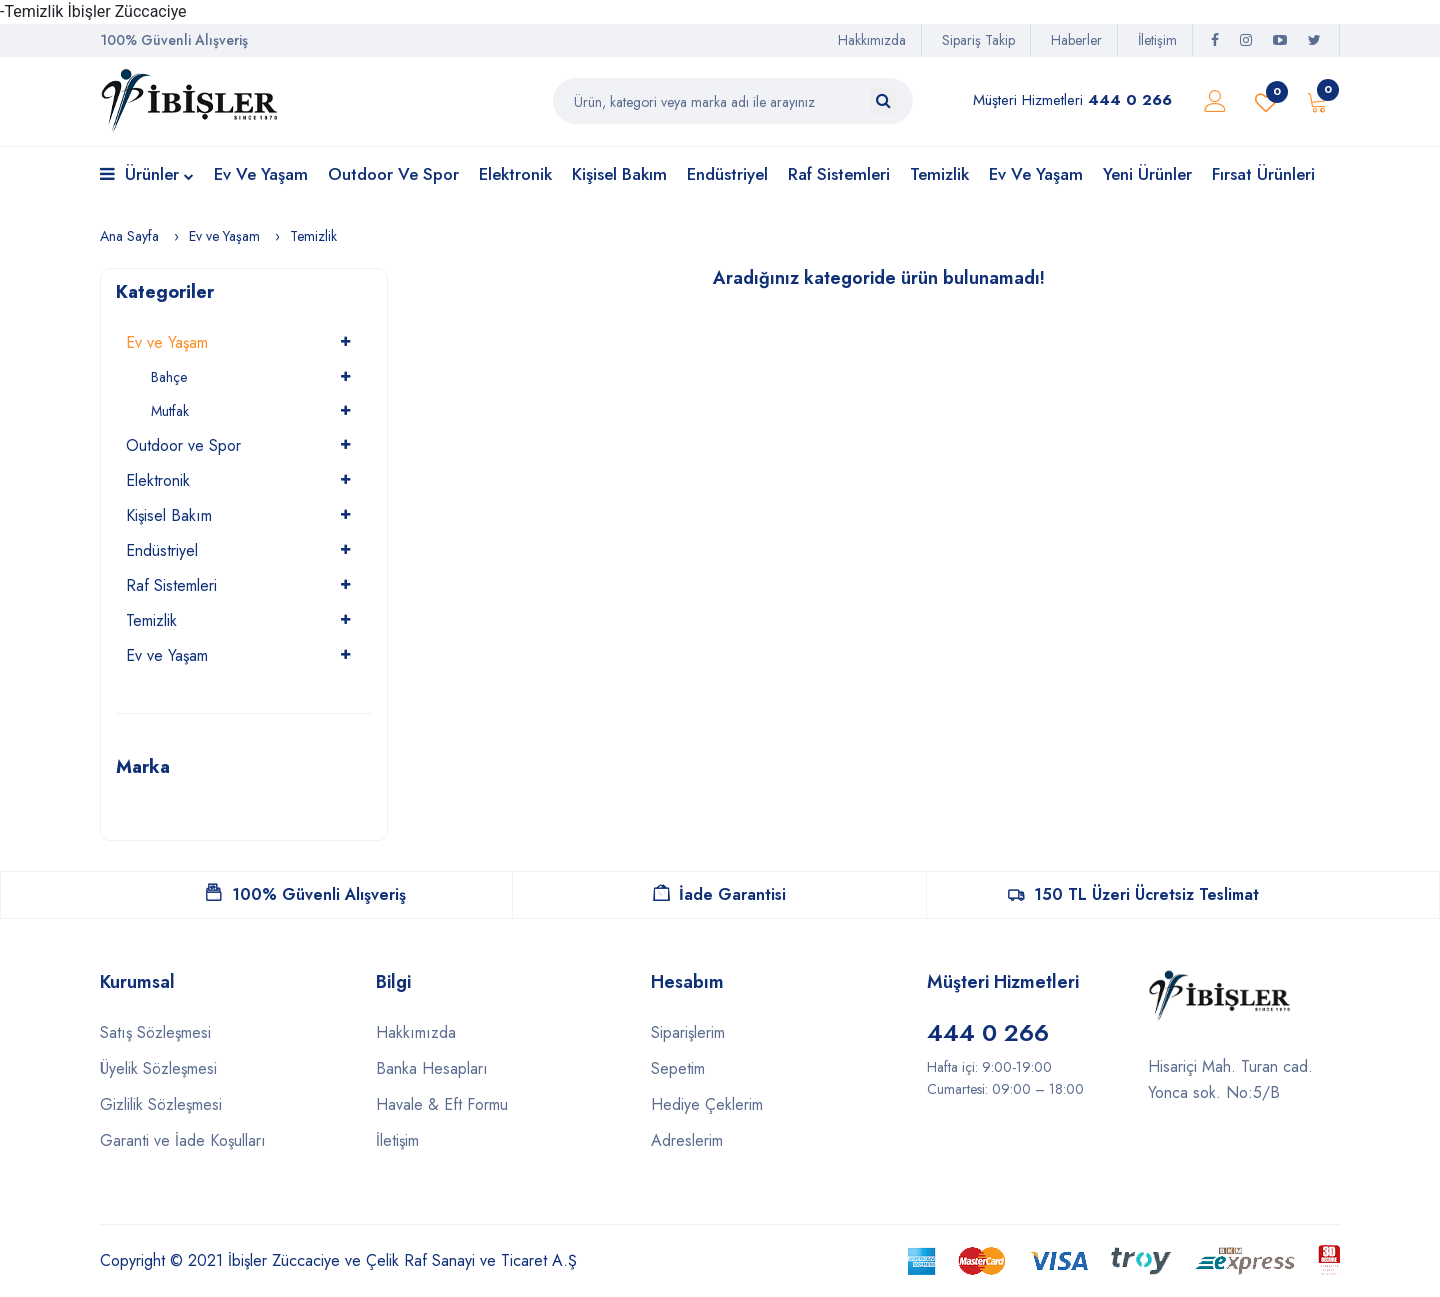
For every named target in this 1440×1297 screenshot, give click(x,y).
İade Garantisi (719, 894)
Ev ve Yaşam (261, 174)
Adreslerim (687, 1140)
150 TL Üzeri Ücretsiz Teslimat (1133, 894)
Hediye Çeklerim (707, 1104)
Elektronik (515, 174)
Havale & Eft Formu (442, 1104)
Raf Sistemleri (839, 174)
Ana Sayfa (129, 236)
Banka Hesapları (432, 1068)
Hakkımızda (872, 40)
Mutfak (170, 411)
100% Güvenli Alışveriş (306, 894)
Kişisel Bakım (619, 174)
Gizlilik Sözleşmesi (161, 1104)
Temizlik (939, 174)
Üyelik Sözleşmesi (158, 1068)
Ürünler (147, 175)
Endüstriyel (727, 174)
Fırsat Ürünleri (1263, 174)
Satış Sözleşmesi (155, 1032)
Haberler (1076, 40)
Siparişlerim (688, 1032)
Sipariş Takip (978, 40)
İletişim (1157, 40)
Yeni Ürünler (1147, 174)
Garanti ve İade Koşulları (183, 1140)
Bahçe (169, 377)
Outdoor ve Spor (393, 174)
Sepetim (678, 1068)
